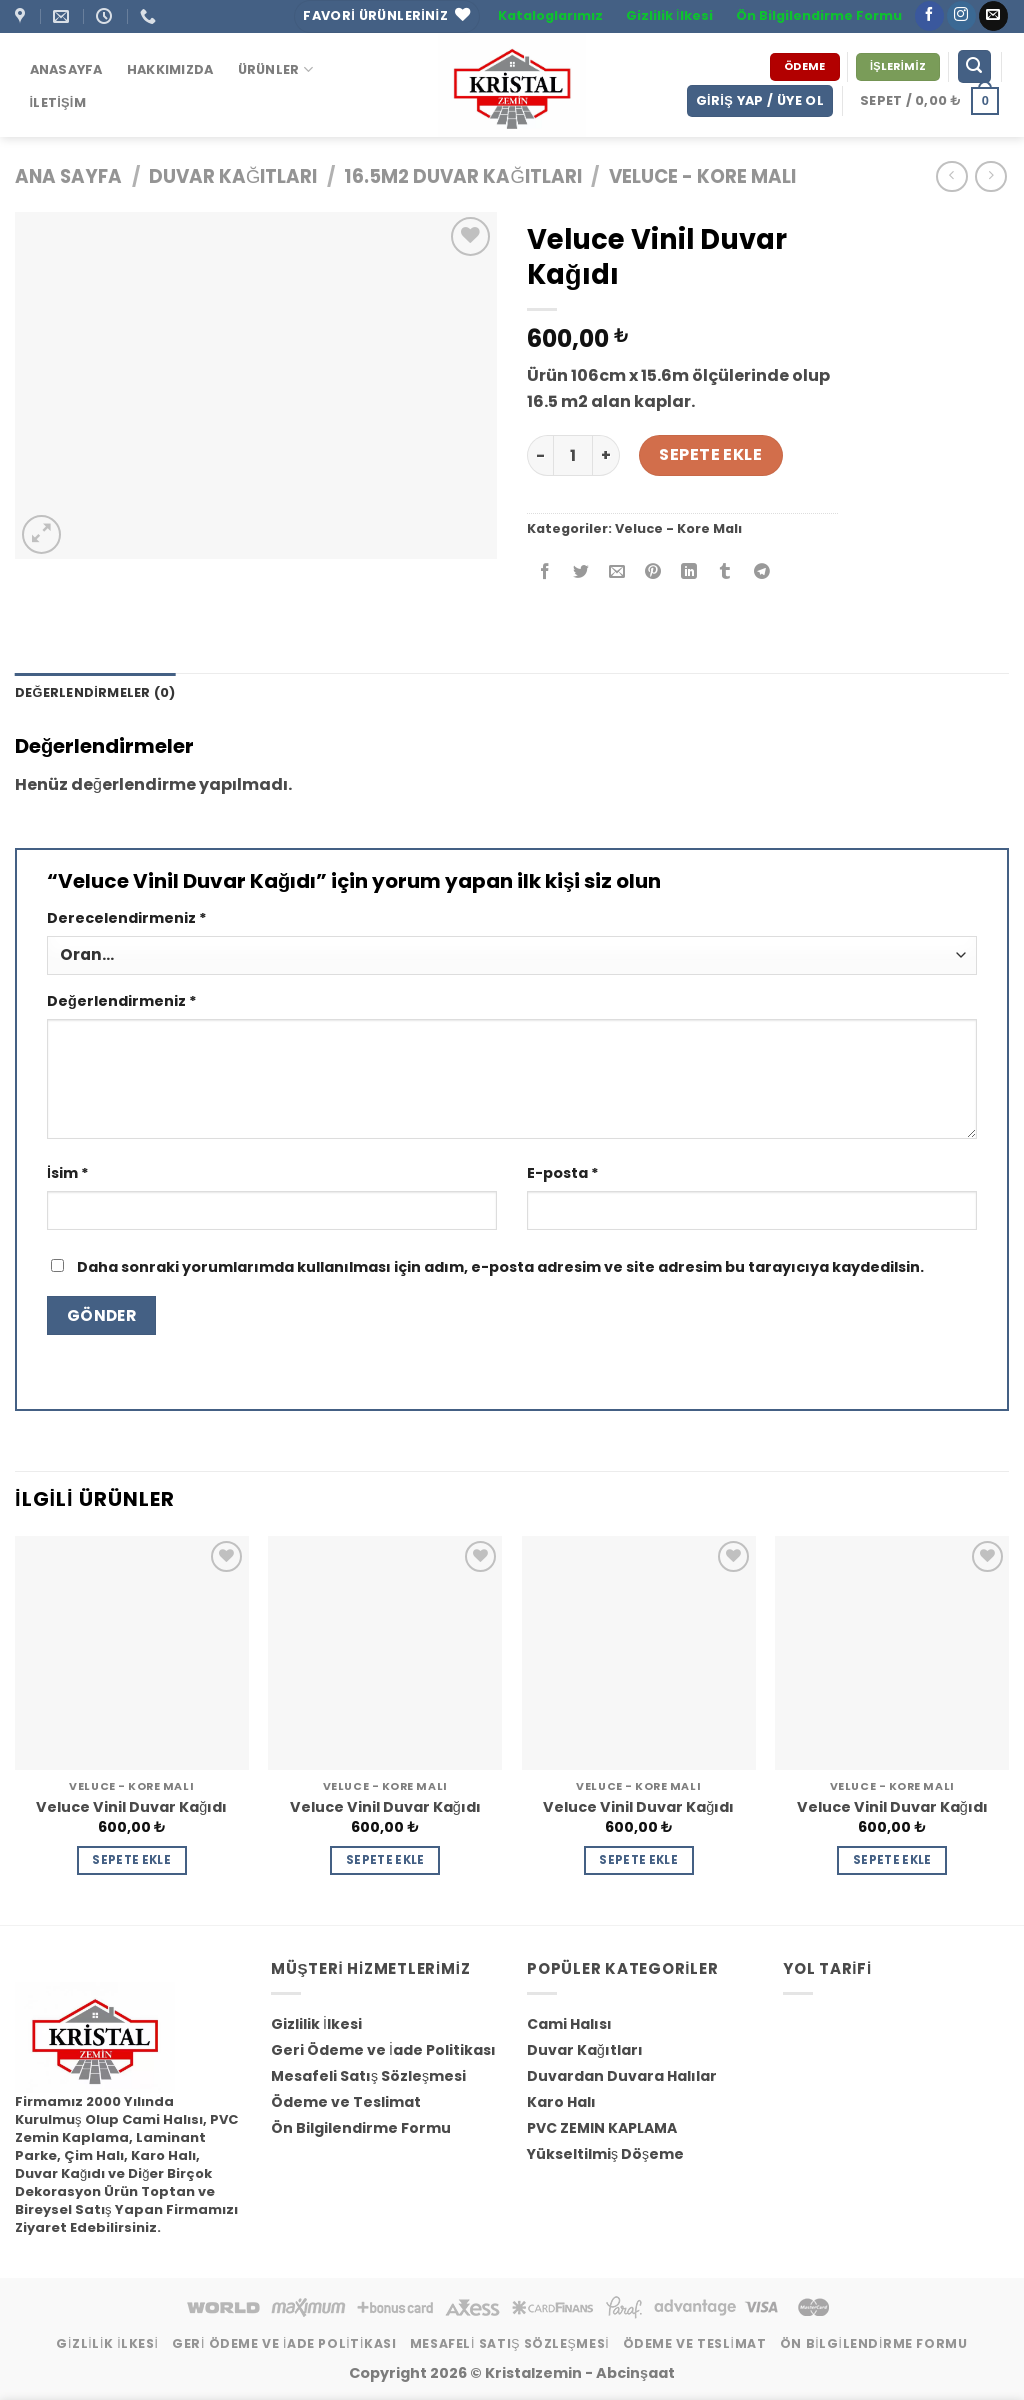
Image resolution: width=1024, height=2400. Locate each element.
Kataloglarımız (550, 15)
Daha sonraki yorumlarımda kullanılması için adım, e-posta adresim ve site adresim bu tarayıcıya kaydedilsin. (500, 1267)
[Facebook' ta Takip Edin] (929, 16)
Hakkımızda (170, 69)
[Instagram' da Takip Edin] (961, 16)
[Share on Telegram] (761, 573)
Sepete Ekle (710, 454)
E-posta (563, 1173)
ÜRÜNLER (275, 69)
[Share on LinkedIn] (689, 573)
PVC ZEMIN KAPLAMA (602, 2128)
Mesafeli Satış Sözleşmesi (368, 2076)
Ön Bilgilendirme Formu (819, 15)
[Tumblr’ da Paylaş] (725, 573)
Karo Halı (561, 2102)
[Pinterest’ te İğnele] (653, 573)
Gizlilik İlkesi (669, 15)
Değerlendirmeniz (122, 1001)
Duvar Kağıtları (233, 176)
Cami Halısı (569, 2024)
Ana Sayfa (68, 176)
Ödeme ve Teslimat (346, 2102)
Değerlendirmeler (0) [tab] (95, 692)
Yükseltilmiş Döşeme (605, 2154)
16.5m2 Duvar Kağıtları (462, 176)
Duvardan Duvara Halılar (622, 2076)
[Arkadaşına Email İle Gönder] (617, 573)
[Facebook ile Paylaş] (545, 573)
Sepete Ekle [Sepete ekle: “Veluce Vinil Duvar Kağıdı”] (131, 1860)
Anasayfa (66, 69)
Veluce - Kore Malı (702, 176)
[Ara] (975, 66)
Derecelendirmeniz (127, 918)
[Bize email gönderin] (993, 16)
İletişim (58, 102)
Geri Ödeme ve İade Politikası (383, 2050)
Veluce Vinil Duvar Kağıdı (131, 1807)
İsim (68, 1173)
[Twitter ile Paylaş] (581, 573)
